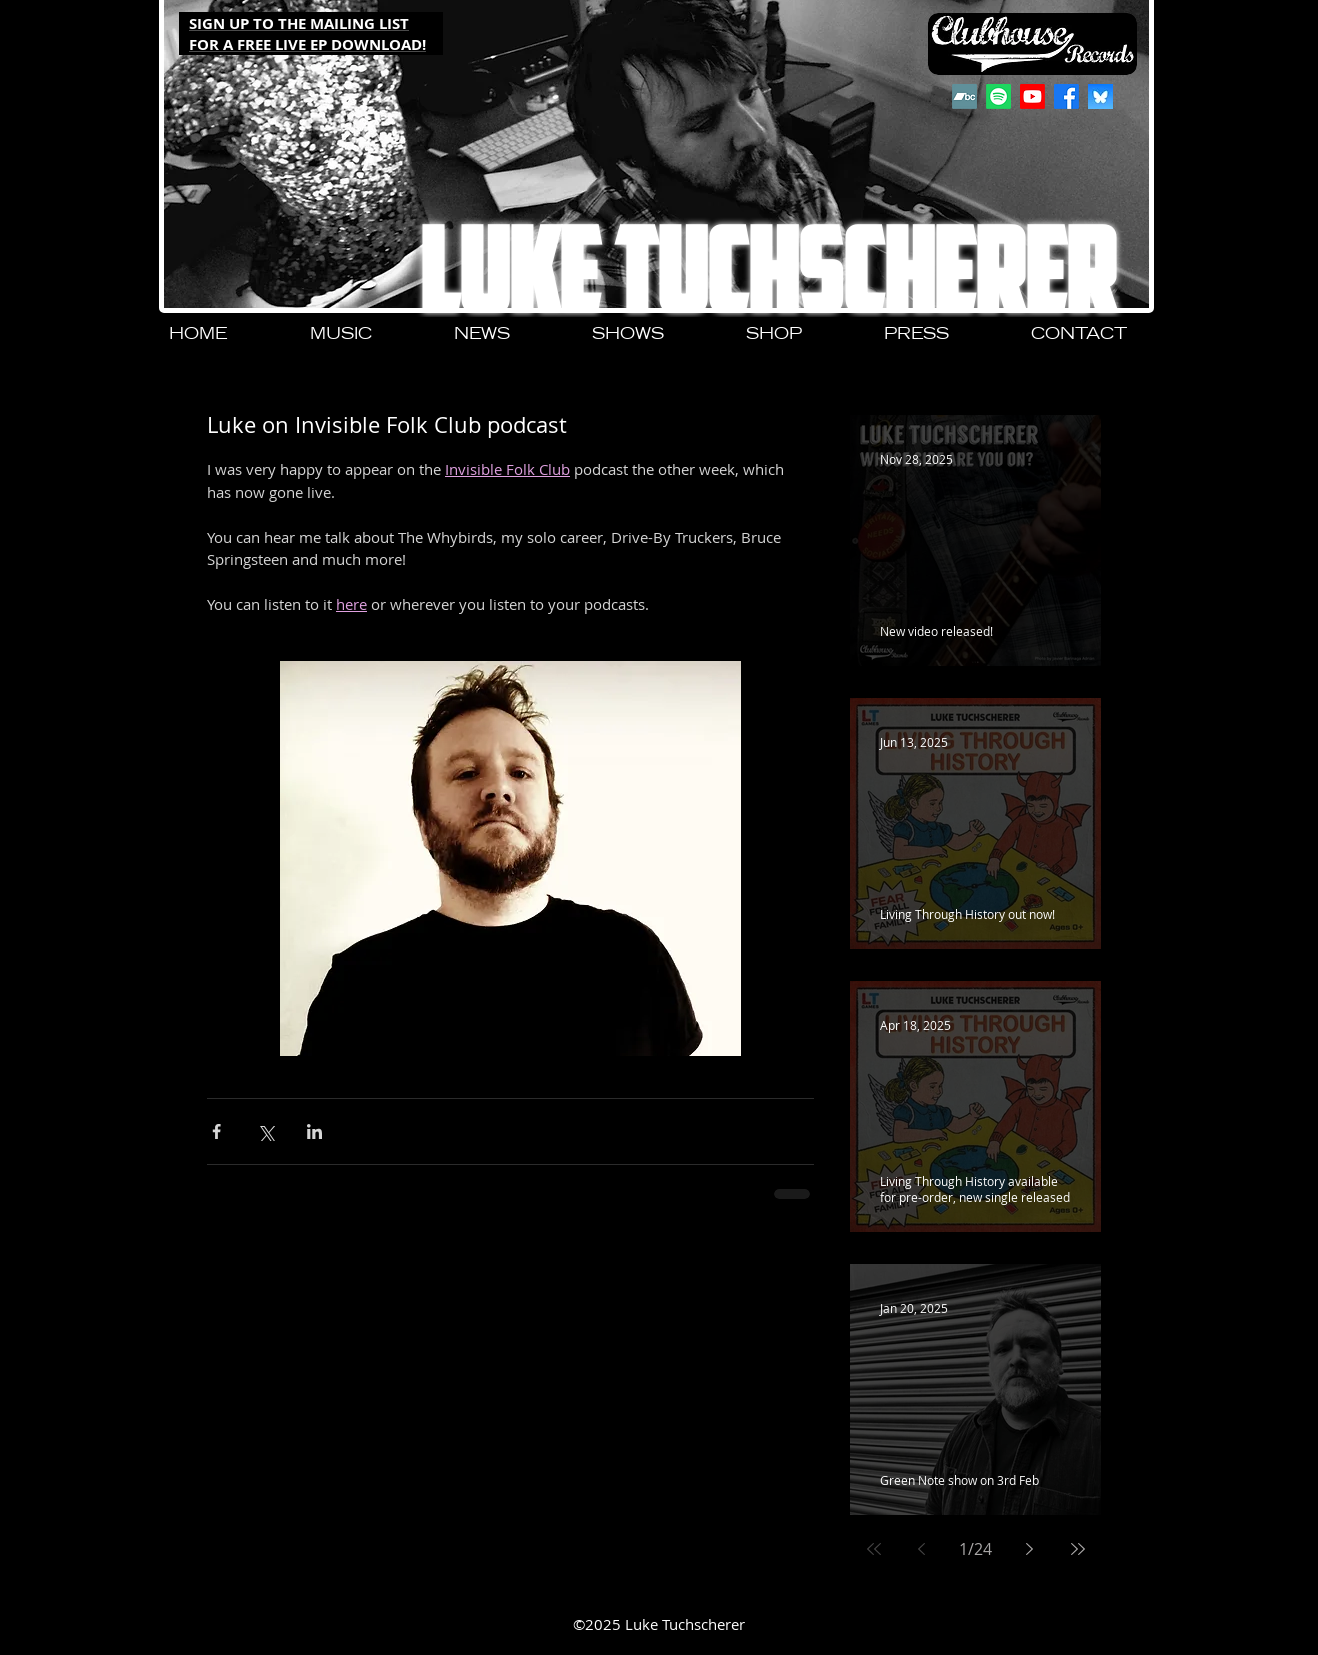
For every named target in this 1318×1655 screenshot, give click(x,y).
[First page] (874, 1549)
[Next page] (1030, 1549)
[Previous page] (922, 1549)
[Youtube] (1032, 96)
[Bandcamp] (964, 96)
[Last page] (1078, 1549)
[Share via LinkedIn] (314, 1131)
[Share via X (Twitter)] (265, 1131)
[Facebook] (1066, 96)
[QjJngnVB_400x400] (1100, 96)
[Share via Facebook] (216, 1131)
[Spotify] (998, 96)
